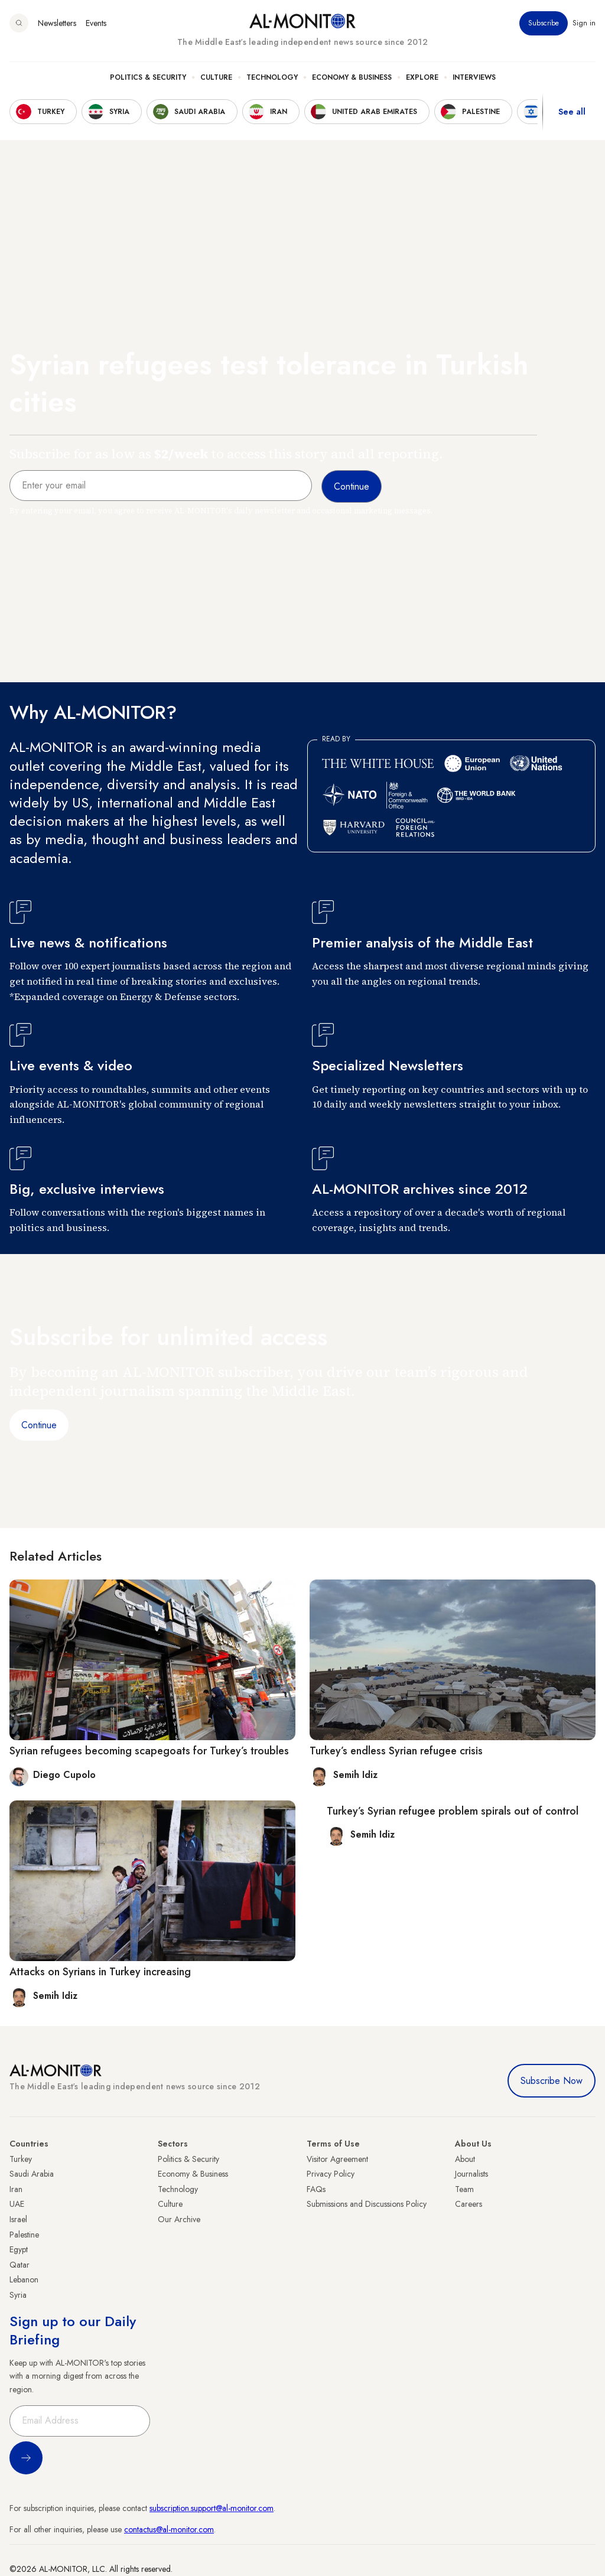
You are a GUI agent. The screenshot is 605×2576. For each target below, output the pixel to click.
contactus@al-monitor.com (169, 2529)
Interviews (474, 77)
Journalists (471, 2174)
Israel (18, 2219)
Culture (216, 77)
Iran (15, 2189)
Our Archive (179, 2219)
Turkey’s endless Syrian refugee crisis (396, 1750)
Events (96, 23)
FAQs (316, 2189)
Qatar (19, 2265)
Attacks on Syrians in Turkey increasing (100, 1971)
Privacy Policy (330, 2174)
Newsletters (57, 23)
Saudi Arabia (31, 2174)
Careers (468, 2204)
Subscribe (543, 23)
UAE (16, 2204)
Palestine (24, 2234)
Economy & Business (352, 77)
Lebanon (23, 2279)
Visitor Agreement (337, 2159)
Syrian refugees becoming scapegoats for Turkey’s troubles (149, 1750)
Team (464, 2189)
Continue (39, 1425)
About (465, 2159)
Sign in (584, 23)
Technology (272, 77)
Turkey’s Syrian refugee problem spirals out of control (452, 1811)
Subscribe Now (552, 2080)
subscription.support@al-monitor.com (211, 2508)
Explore (422, 77)
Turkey (20, 2159)
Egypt (18, 2249)
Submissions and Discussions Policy (367, 2204)
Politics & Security (148, 77)
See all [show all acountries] (572, 112)
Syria (18, 2295)
